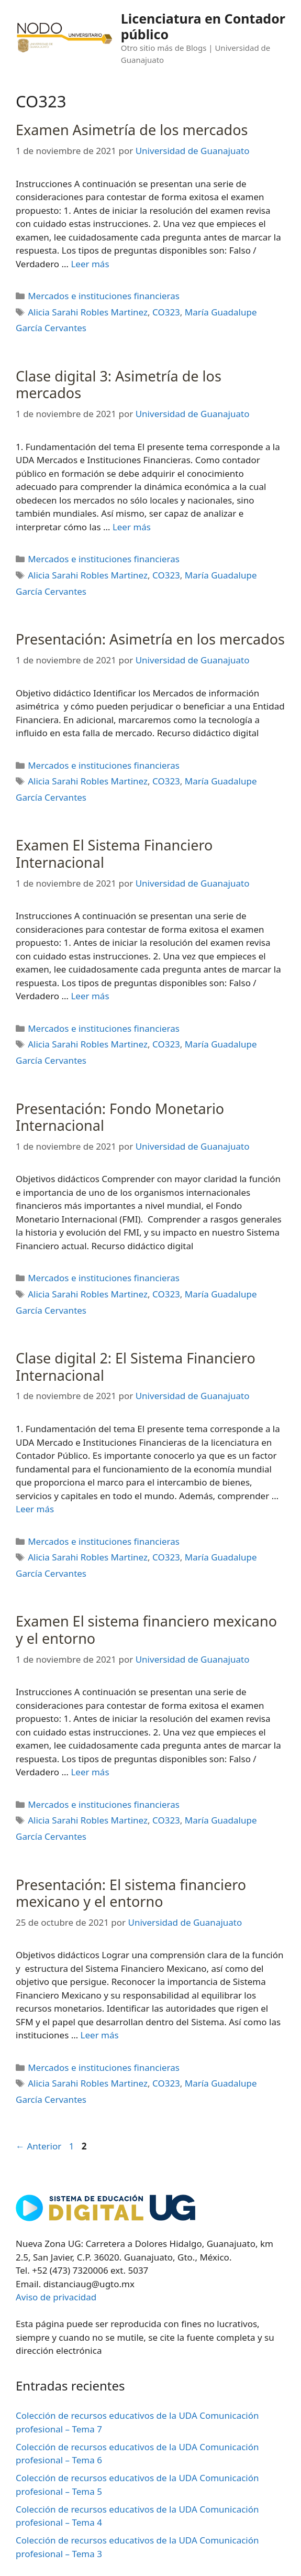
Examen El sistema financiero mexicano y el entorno (146, 1629)
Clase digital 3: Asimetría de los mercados (118, 384)
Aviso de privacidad (56, 2297)
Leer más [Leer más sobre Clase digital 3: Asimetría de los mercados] (132, 527)
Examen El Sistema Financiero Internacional (114, 853)
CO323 (166, 312)
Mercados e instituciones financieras (104, 296)
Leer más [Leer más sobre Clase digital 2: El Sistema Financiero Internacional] (35, 1509)
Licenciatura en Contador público (203, 26)
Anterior (38, 2146)
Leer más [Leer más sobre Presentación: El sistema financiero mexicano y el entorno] (100, 2035)
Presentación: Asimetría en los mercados (150, 639)
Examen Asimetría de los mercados (132, 129)
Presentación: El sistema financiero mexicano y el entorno (131, 1893)
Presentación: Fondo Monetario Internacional (120, 1117)
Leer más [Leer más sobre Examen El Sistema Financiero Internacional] (90, 996)
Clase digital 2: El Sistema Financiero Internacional (135, 1366)
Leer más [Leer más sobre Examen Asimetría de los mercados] (90, 264)
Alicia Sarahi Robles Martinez (88, 312)
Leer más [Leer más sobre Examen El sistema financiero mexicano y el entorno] (90, 1772)
